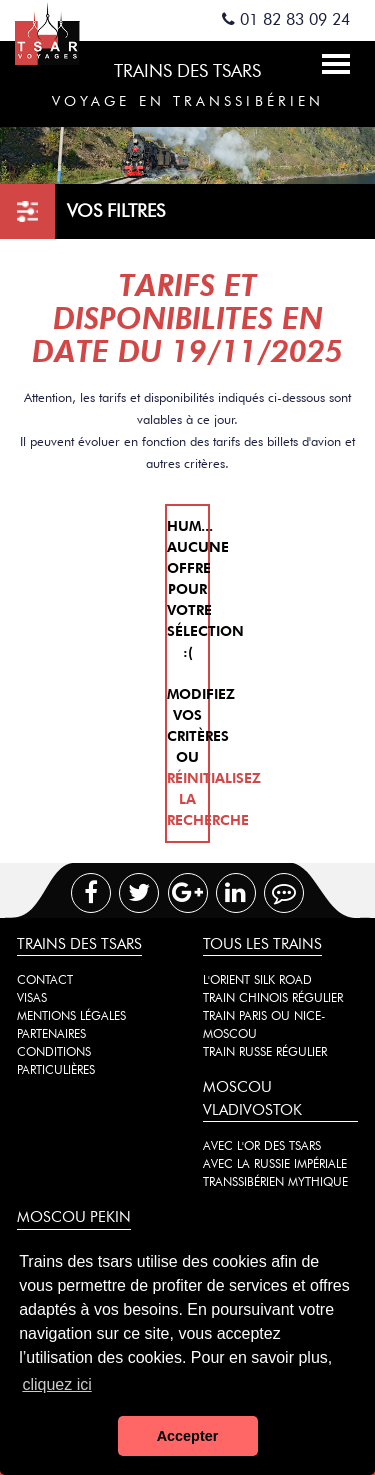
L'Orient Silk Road (257, 979)
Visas (32, 997)
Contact (45, 979)
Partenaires (51, 1033)
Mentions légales (71, 1015)
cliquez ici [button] (56, 1384)
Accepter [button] (188, 1436)
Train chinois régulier (273, 997)
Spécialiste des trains (62, 32)
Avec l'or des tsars (262, 1145)
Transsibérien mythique (275, 1181)
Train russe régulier (265, 1051)
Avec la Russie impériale (275, 1163)
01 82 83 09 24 (286, 19)
